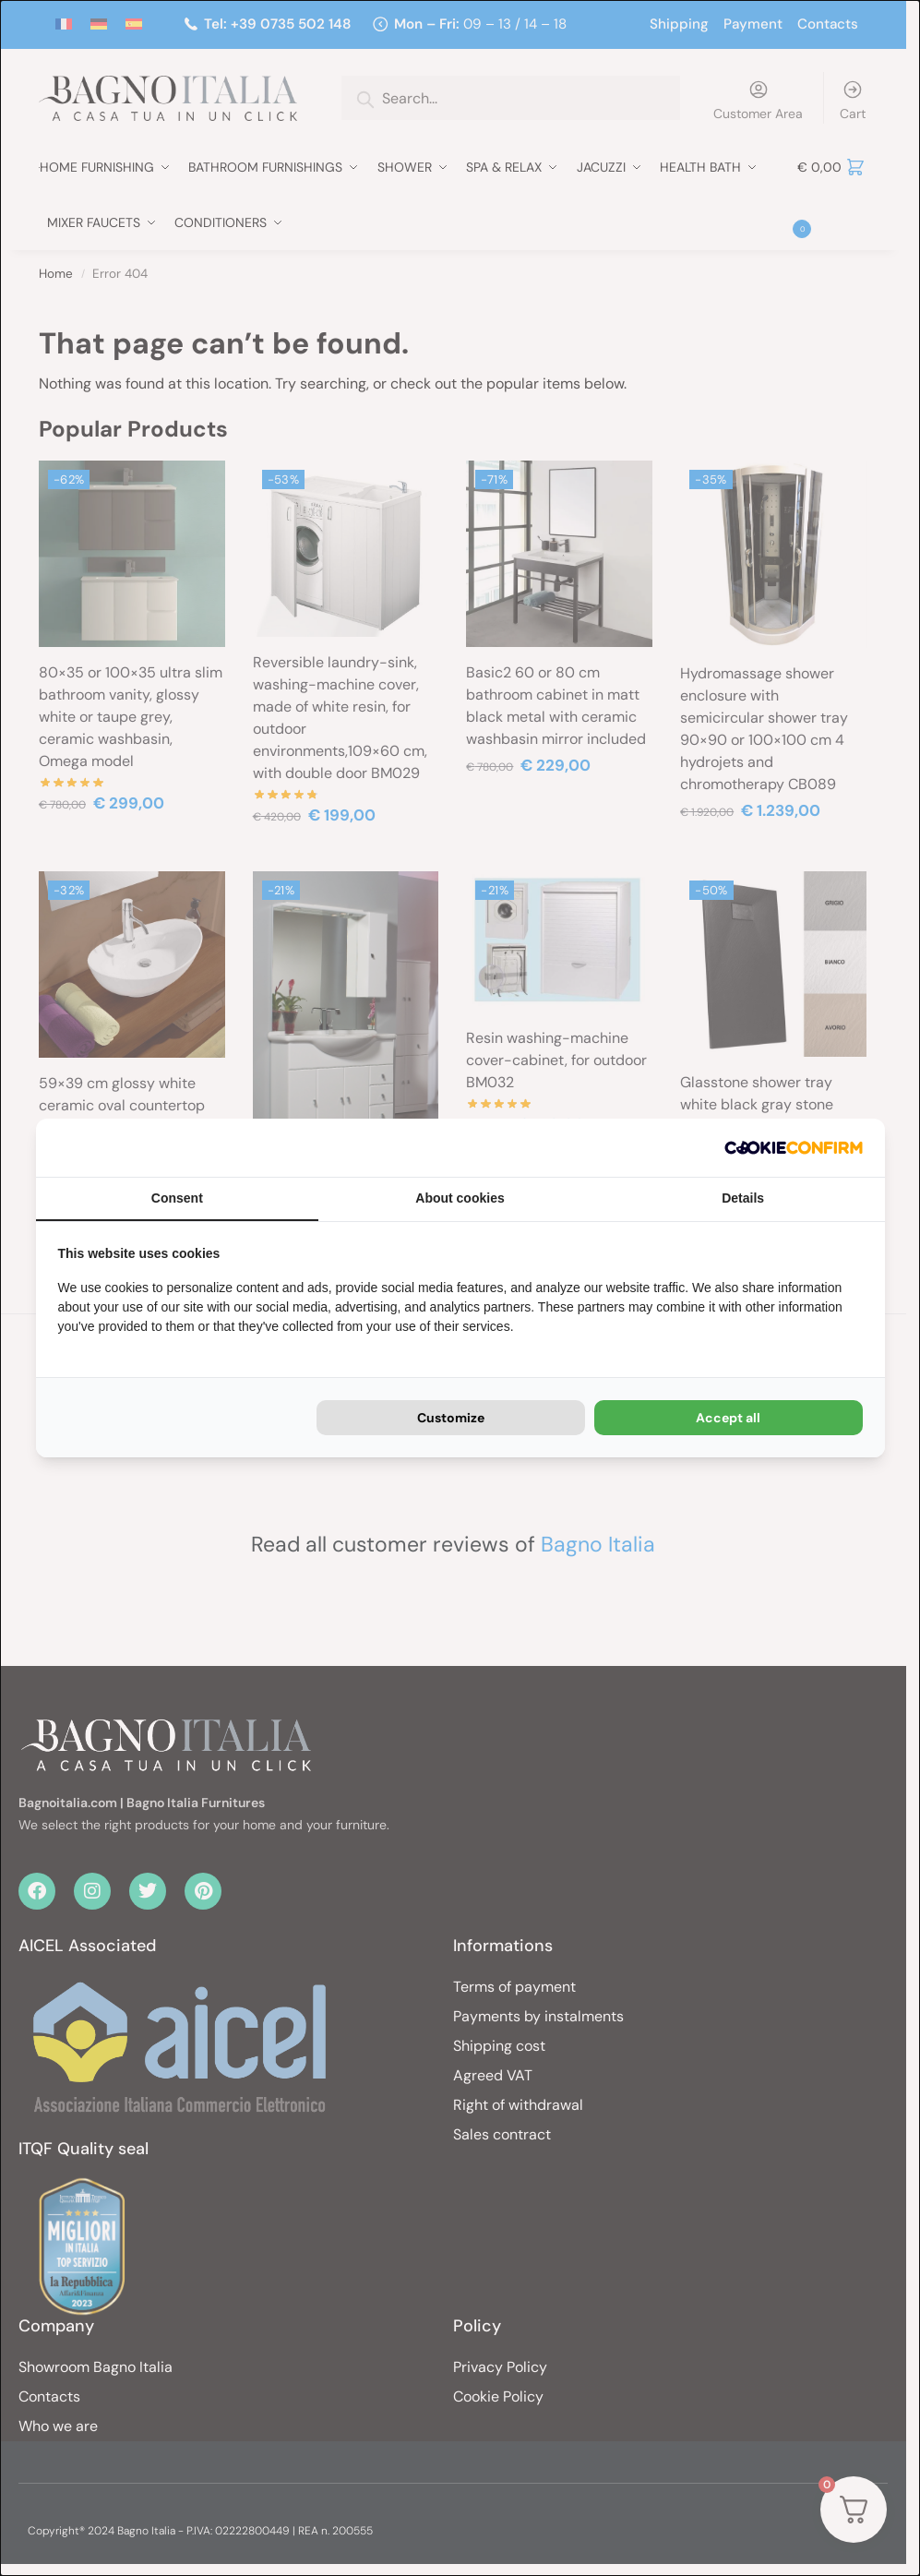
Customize (450, 1417)
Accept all (728, 1417)
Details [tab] (743, 1198)
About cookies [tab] (459, 1198)
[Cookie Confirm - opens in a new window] (793, 1148)
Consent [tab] (177, 1198)
